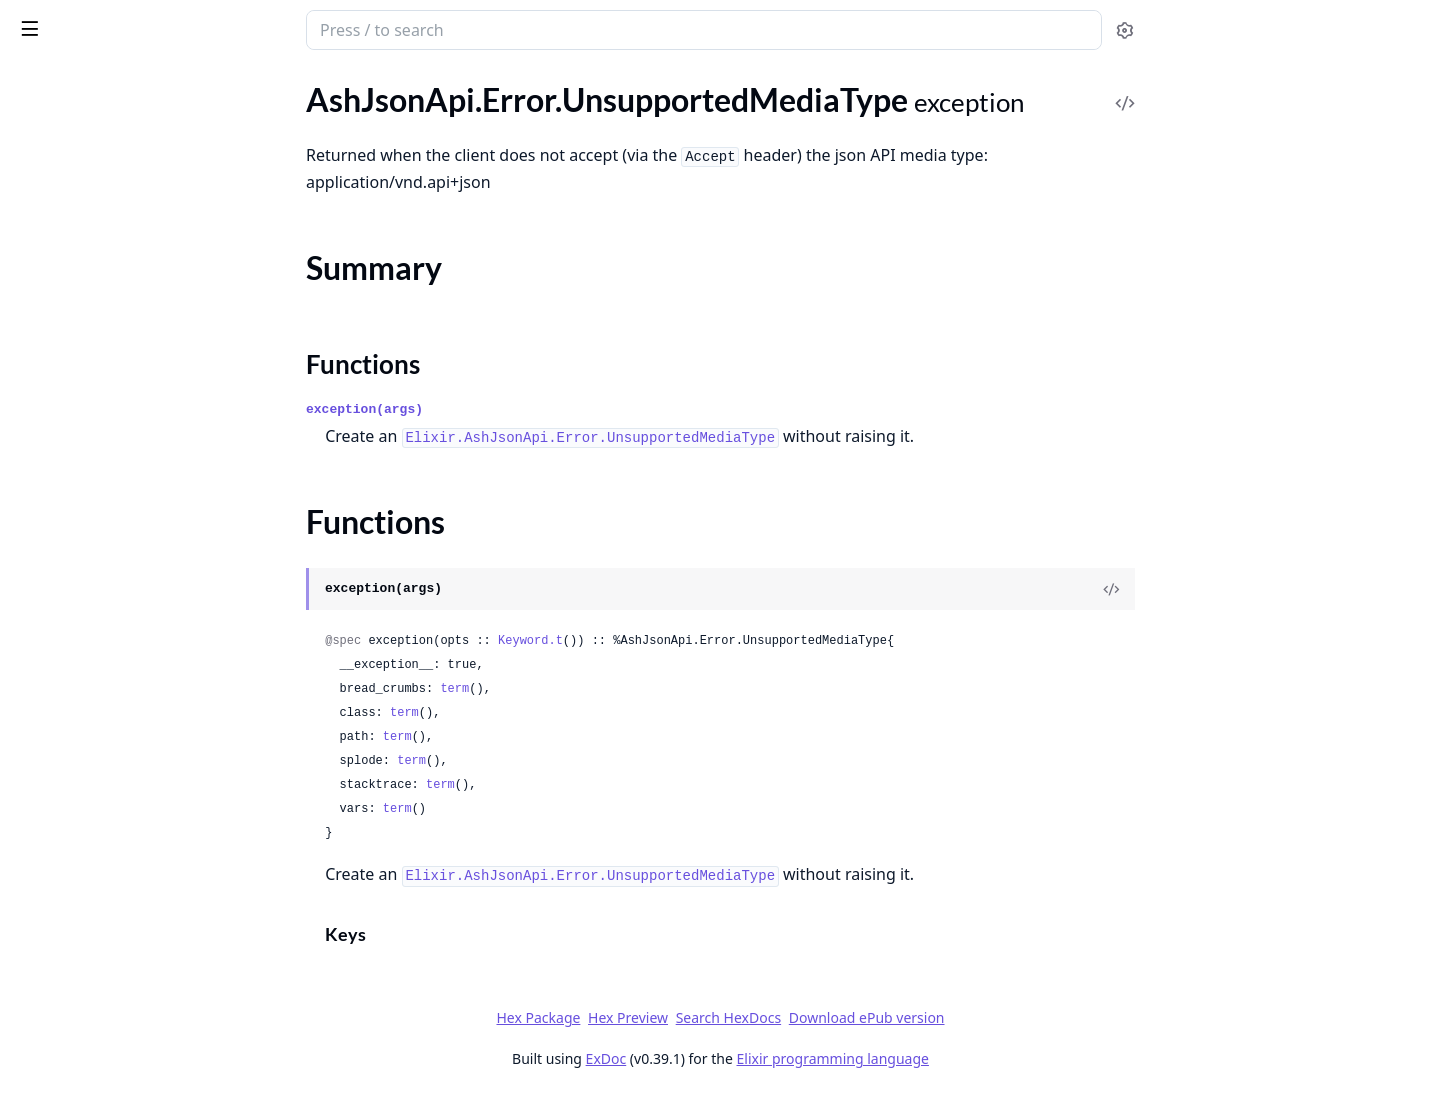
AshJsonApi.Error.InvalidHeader (125, 219)
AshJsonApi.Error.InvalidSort (114, 381)
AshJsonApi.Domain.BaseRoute (123, 707)
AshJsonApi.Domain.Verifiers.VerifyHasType (142, 761)
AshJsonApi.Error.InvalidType (116, 408)
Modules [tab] (120, 85)
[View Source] (1261, 589)
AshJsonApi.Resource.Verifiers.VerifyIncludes (142, 950)
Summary (67, 578)
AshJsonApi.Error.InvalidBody (117, 138)
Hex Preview (778, 1017)
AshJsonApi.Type (73, 1031)
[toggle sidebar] (273, 28)
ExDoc (755, 1058)
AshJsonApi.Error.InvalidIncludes (128, 246)
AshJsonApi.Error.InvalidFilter (118, 192)
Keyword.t (680, 641)
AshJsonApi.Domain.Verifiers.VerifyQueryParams (142, 788)
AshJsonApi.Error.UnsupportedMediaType (142, 543)
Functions (69, 602)
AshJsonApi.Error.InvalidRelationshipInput (142, 354)
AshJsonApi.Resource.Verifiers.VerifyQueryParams (142, 977)
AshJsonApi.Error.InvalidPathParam (138, 300)
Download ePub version (1016, 1017)
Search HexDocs (877, 1018)
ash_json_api (124, 22)
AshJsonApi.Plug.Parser (96, 869)
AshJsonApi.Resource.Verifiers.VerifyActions (142, 896)
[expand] (280, 115)
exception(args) (514, 409)
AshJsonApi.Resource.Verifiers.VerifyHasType (142, 923)
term (604, 689)
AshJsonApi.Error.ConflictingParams (140, 111)
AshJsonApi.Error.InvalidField (116, 165)
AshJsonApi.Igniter (80, 842)
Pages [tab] (36, 85)
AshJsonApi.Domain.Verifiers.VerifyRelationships (142, 815)
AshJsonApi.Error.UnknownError (128, 516)
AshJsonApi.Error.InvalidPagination (137, 273)
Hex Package (688, 1017)
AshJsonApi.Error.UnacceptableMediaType (142, 489)
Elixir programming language (982, 1058)
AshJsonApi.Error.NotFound (111, 462)
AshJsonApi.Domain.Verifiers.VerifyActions (142, 734)
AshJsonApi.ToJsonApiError (110, 638)
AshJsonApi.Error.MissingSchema (129, 435)
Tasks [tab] (219, 85)
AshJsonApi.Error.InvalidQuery (121, 327)
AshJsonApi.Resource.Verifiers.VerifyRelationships (142, 1004)
